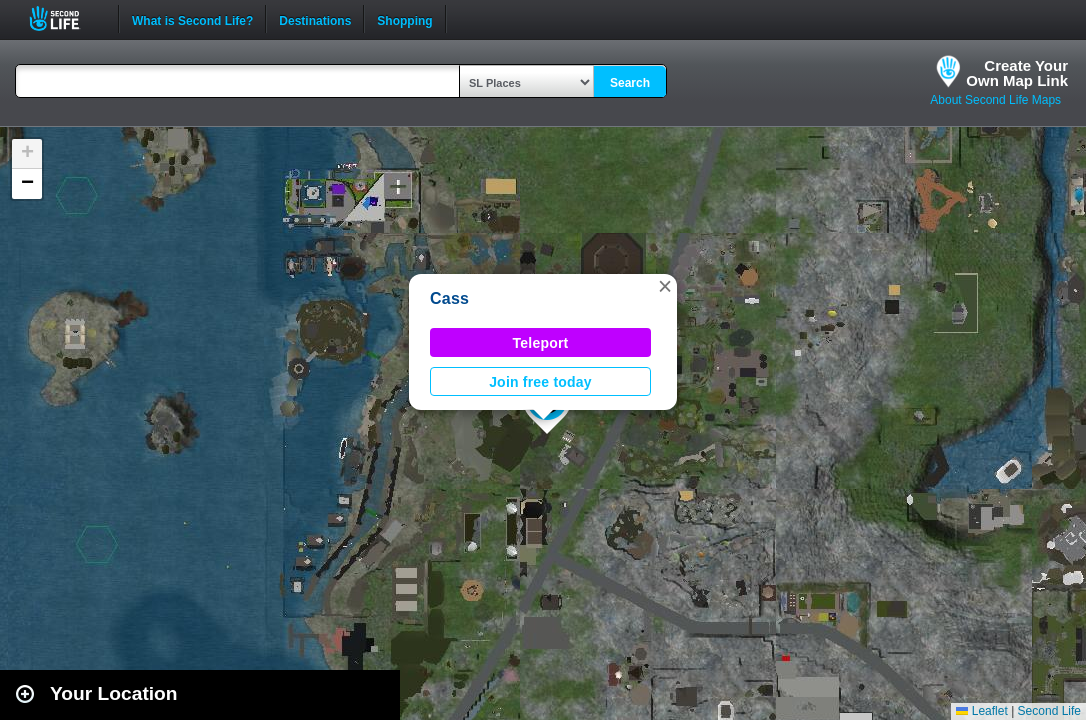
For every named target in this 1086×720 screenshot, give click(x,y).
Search (630, 83)
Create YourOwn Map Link (1017, 73)
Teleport (541, 343)
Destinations (315, 19)
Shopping (404, 19)
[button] (665, 286)
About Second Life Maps (995, 100)
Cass (449, 298)
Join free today (540, 382)
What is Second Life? (192, 19)
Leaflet (981, 711)
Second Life (65, 18)
